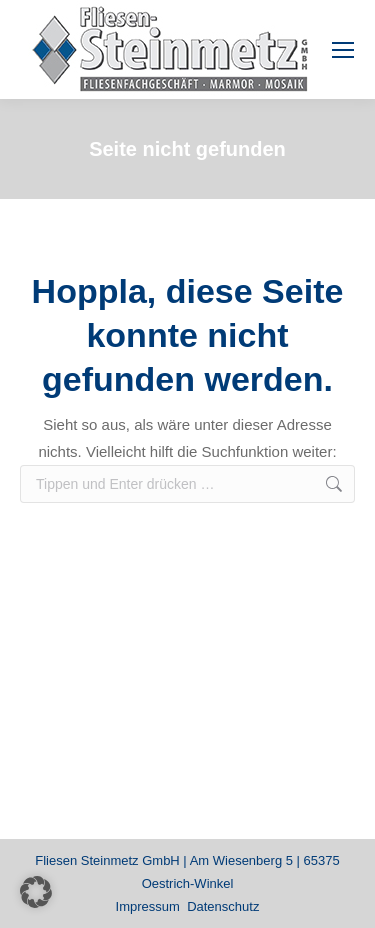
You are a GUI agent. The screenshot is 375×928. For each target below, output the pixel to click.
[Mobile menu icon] (343, 50)
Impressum (148, 906)
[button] (36, 892)
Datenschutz (223, 906)
